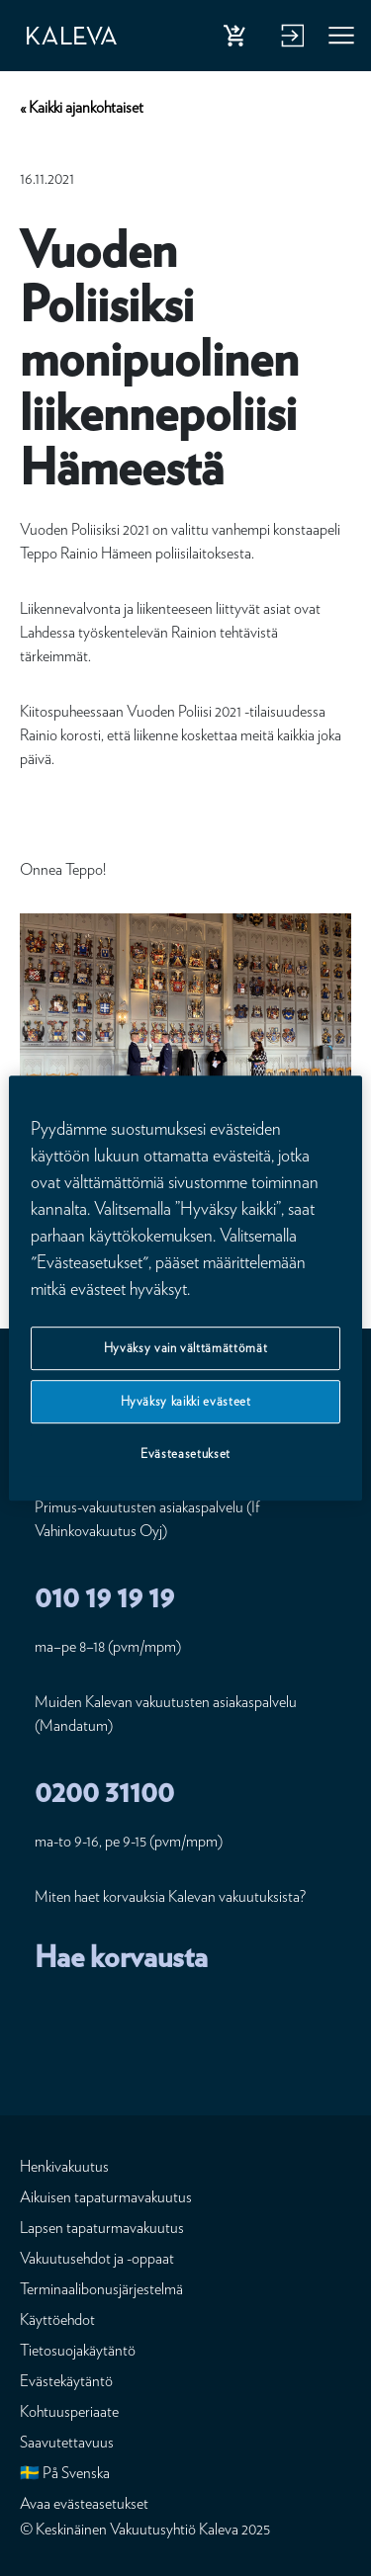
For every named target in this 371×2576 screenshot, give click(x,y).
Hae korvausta (121, 1956)
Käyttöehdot (57, 2319)
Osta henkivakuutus (238, 39)
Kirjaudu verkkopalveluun (290, 39)
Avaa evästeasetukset (84, 2503)
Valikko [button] (342, 39)
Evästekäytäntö (66, 2380)
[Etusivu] (72, 36)
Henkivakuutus (64, 2166)
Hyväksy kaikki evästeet (186, 1401)
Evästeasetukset (185, 1454)
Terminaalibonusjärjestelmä (101, 2288)
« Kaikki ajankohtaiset (81, 107)
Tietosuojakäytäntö (78, 2350)
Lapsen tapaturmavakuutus (102, 2227)
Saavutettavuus (67, 2442)
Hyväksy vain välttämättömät (186, 1347)
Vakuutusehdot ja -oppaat (97, 2258)
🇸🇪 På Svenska (65, 2472)
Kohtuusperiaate (69, 2411)
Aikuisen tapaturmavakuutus (106, 2197)
